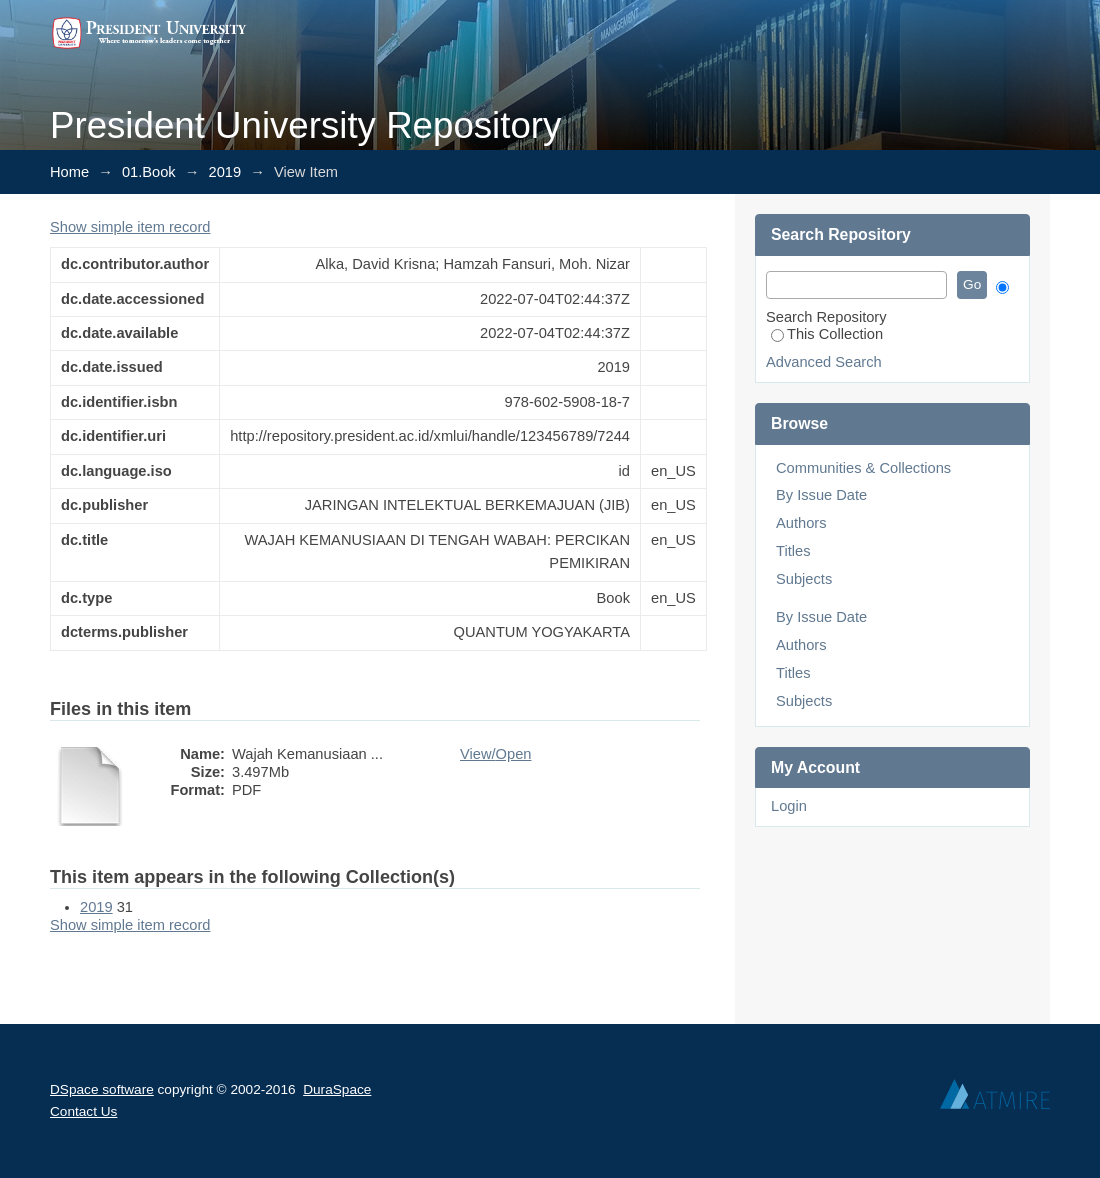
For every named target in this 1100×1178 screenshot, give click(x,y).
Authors (801, 523)
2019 (225, 172)
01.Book (149, 172)
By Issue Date (821, 495)
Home (69, 172)
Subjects (804, 579)
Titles (793, 551)
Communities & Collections (863, 468)
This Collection (827, 334)
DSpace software (102, 1089)
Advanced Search (824, 362)
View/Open (495, 754)
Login (789, 806)
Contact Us (83, 1111)
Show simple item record (130, 227)
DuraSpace (337, 1089)
